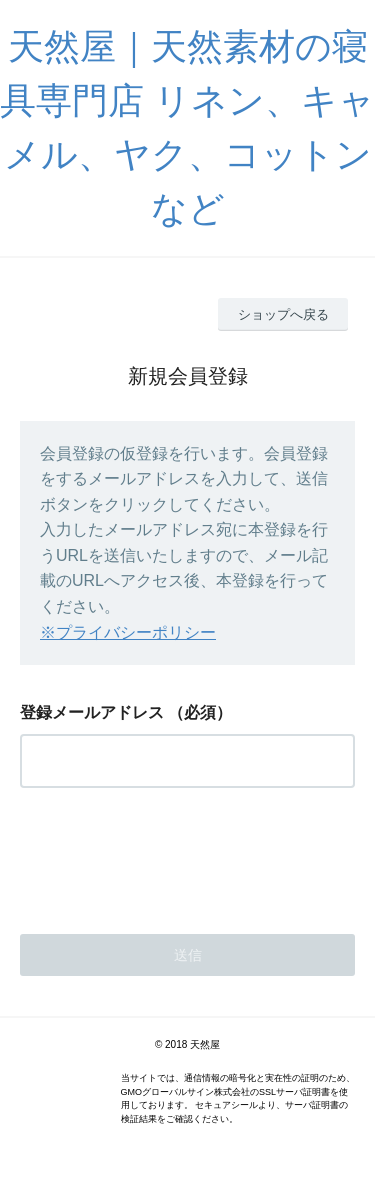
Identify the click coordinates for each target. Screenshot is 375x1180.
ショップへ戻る (283, 314)
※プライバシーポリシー (128, 632)
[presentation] (172, 855)
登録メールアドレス (92, 712)
